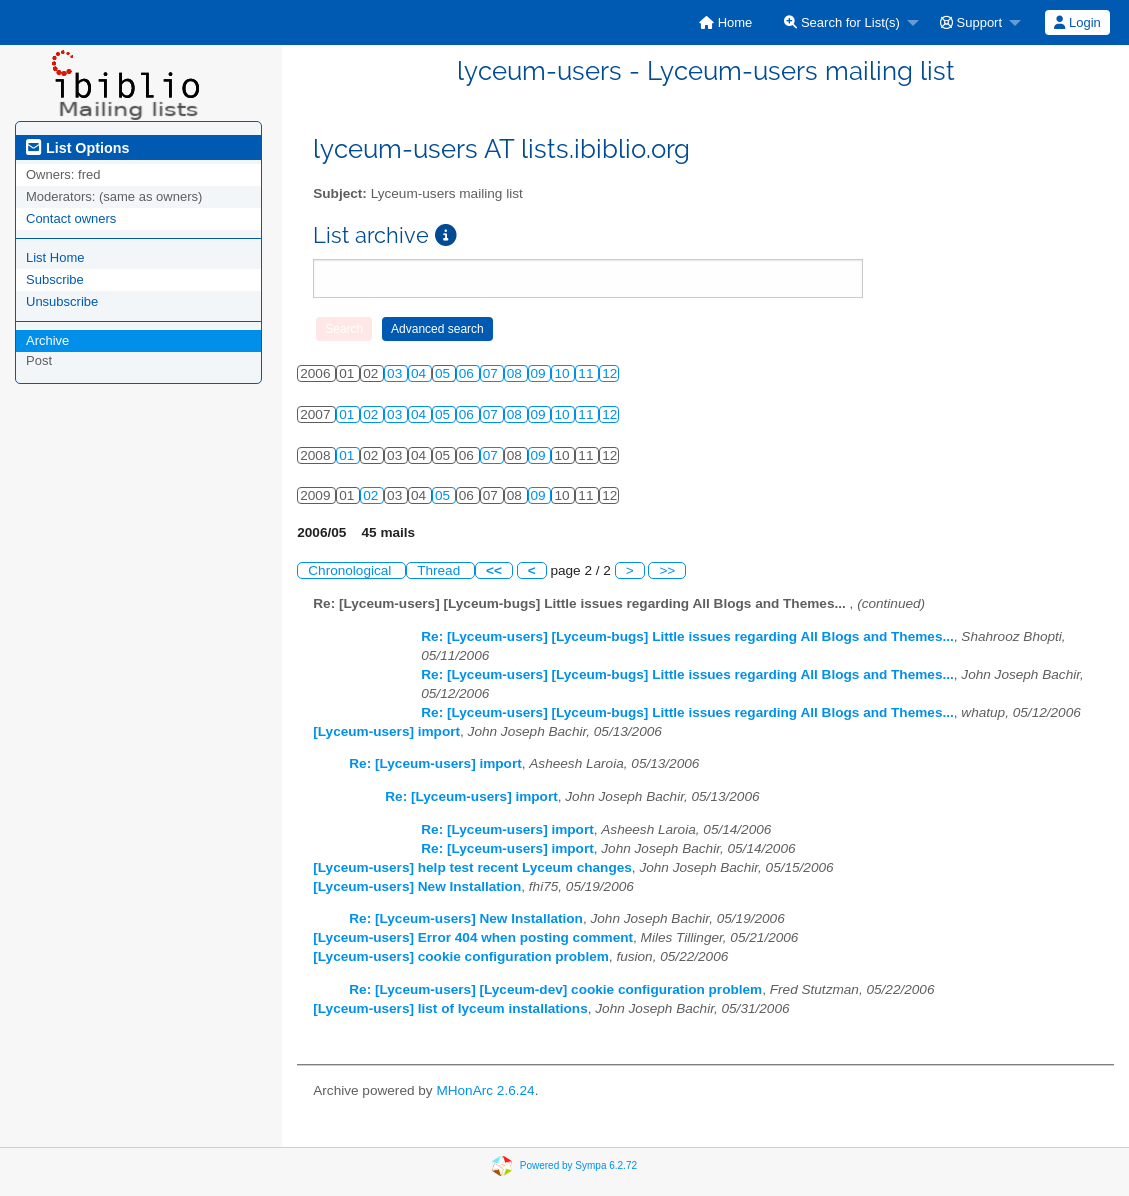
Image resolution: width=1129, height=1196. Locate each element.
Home (725, 22)
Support (971, 22)
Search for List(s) (842, 22)
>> (667, 570)
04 (420, 373)
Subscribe (55, 279)
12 (609, 373)
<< (494, 570)
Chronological (351, 570)
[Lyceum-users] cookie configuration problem (461, 956)
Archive (47, 340)
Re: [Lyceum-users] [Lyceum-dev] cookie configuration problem (555, 989)
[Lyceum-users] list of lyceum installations (450, 1008)
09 (540, 373)
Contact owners (71, 218)
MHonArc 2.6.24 (485, 1090)
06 (468, 373)
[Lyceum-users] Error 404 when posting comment (473, 937)
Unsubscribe (62, 301)
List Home (55, 257)
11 (587, 373)
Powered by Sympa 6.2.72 (578, 1165)
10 (563, 373)
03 (396, 373)
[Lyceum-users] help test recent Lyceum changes (472, 867)
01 (348, 414)
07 (492, 373)
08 (516, 373)
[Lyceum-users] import (386, 731)
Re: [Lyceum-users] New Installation (466, 918)
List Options (77, 148)
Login (1077, 22)
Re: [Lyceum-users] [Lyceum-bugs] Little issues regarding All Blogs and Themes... (687, 636)
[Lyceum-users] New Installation (417, 886)
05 (444, 373)
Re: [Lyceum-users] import (435, 763)
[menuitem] (725, 22)
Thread (440, 570)
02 (372, 414)
